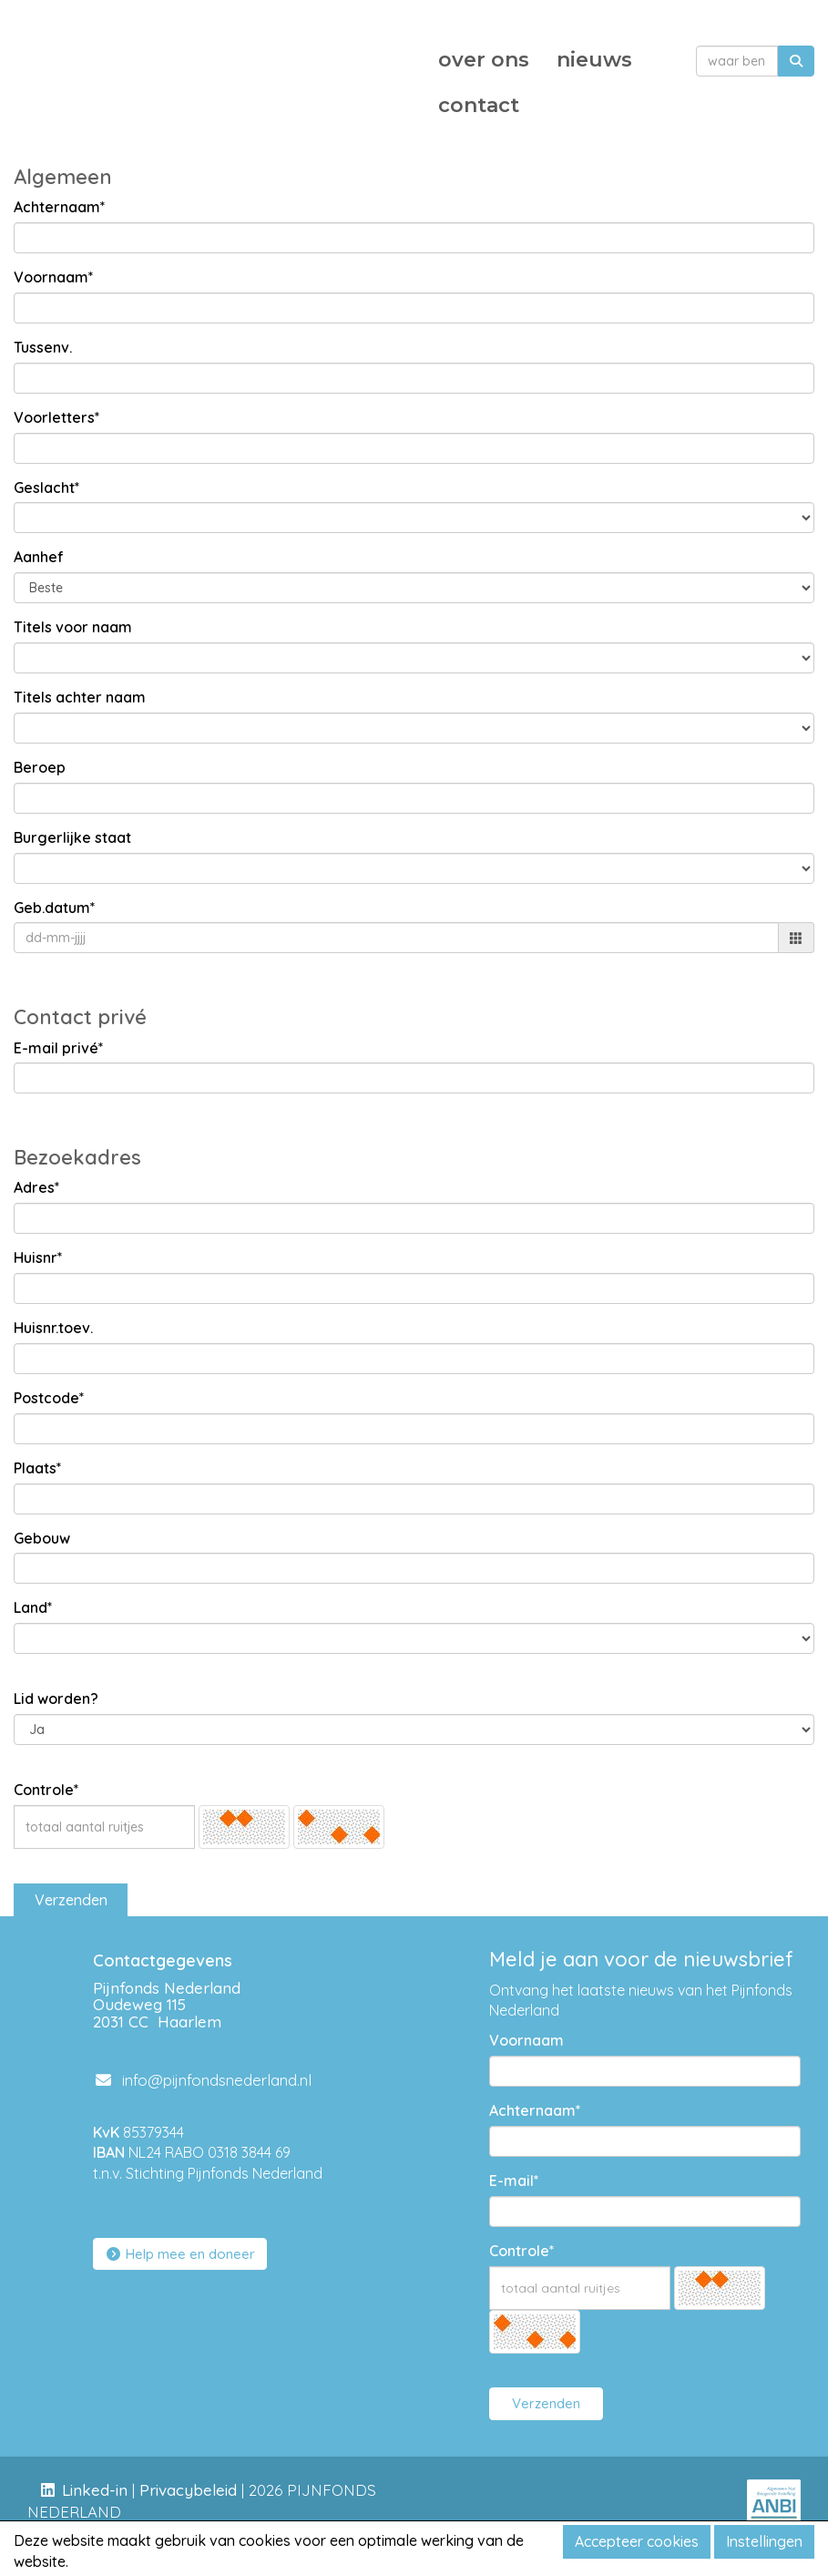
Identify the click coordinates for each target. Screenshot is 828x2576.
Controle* (46, 1790)
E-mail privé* (59, 1048)
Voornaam (526, 2040)
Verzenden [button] (71, 1900)
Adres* (37, 1187)
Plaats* (38, 1468)
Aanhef (39, 557)
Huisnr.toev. (53, 1328)
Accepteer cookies (637, 2541)
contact (478, 105)
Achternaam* (60, 207)
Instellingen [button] (764, 2541)
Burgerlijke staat (72, 837)
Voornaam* (54, 277)
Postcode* (49, 1398)
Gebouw (42, 1538)
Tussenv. (43, 347)
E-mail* (514, 2180)
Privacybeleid (188, 2489)
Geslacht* (47, 487)
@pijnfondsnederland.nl (202, 2079)
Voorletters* (57, 417)
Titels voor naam (73, 627)
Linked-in (95, 2489)
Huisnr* (38, 1257)
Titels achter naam (80, 697)
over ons (483, 59)
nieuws (594, 59)
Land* (33, 1607)
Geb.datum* (55, 907)
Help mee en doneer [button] (180, 2254)
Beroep (40, 767)
